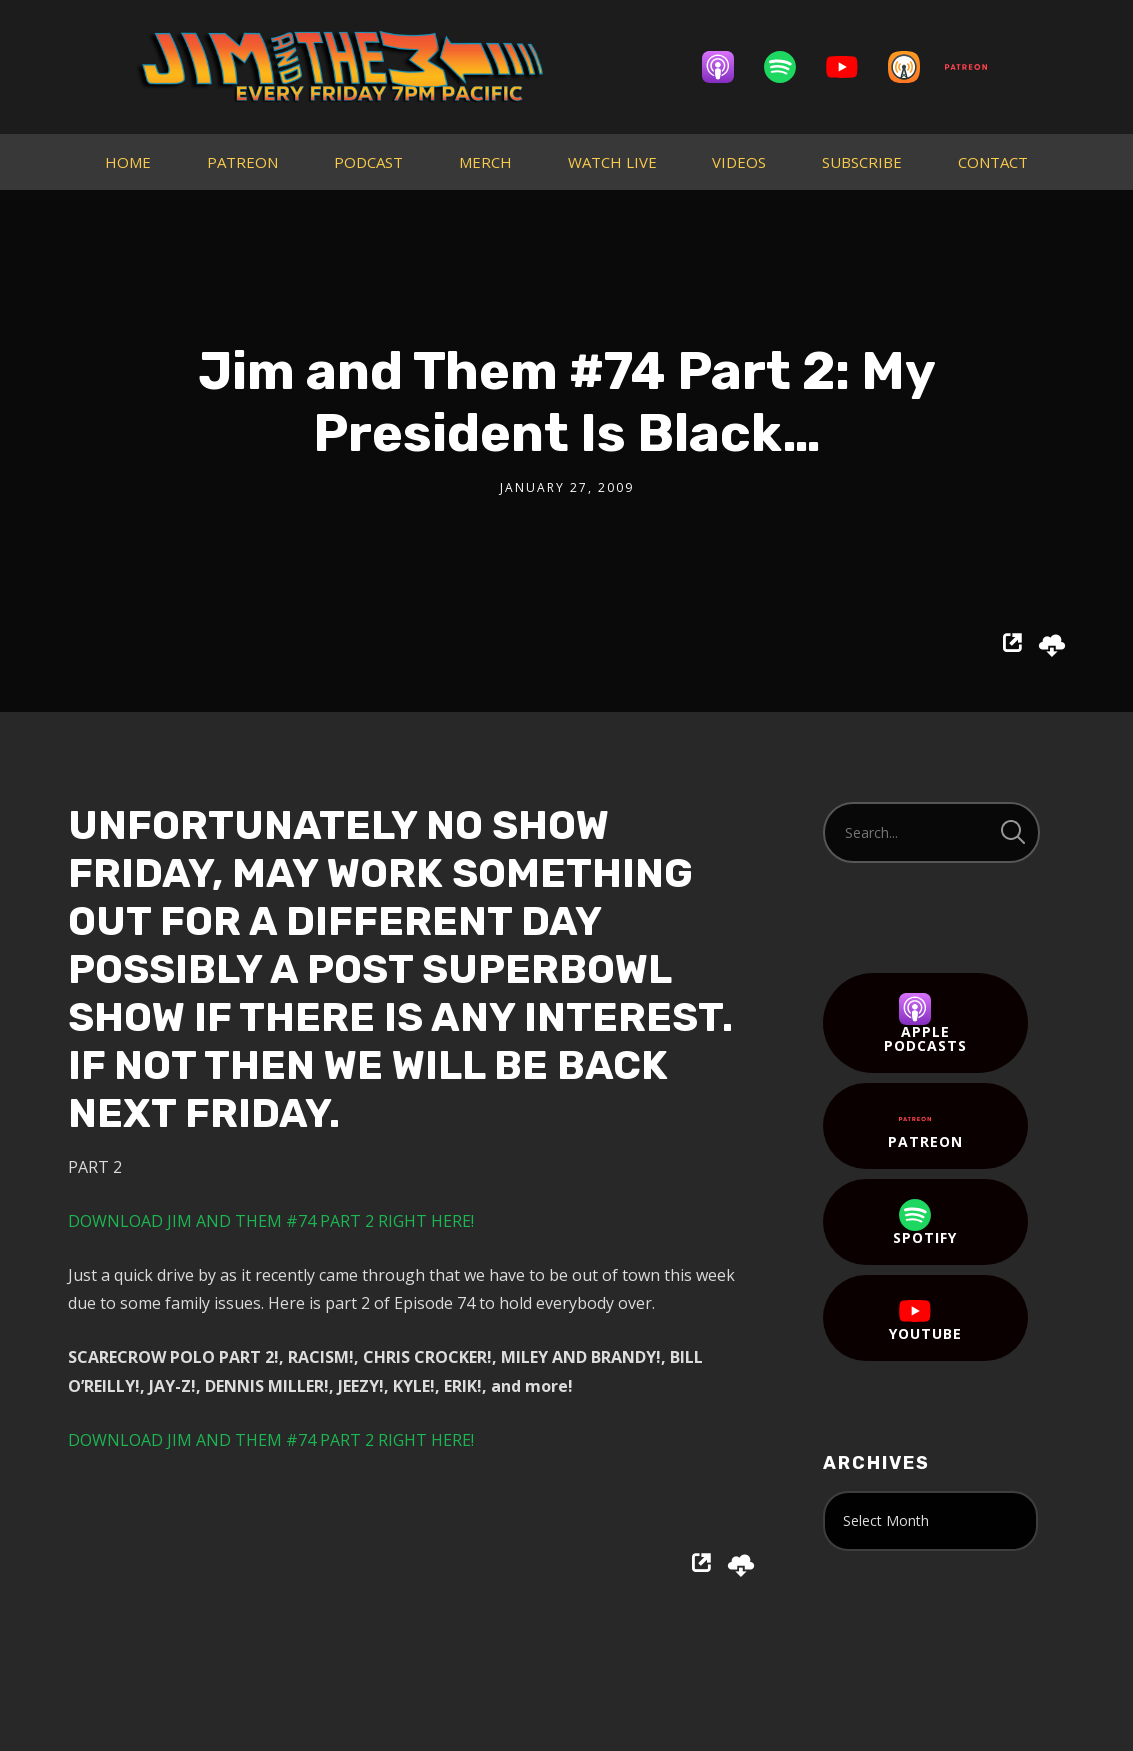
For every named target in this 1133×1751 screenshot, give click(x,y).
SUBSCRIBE (862, 162)
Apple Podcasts (925, 1024)
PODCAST (368, 162)
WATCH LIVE (612, 162)
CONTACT (993, 162)
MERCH (485, 162)
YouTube (925, 1319)
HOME (128, 162)
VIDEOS (739, 162)
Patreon (925, 1127)
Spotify (925, 1223)
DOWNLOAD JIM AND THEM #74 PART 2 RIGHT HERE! (271, 1221)
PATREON (242, 162)
